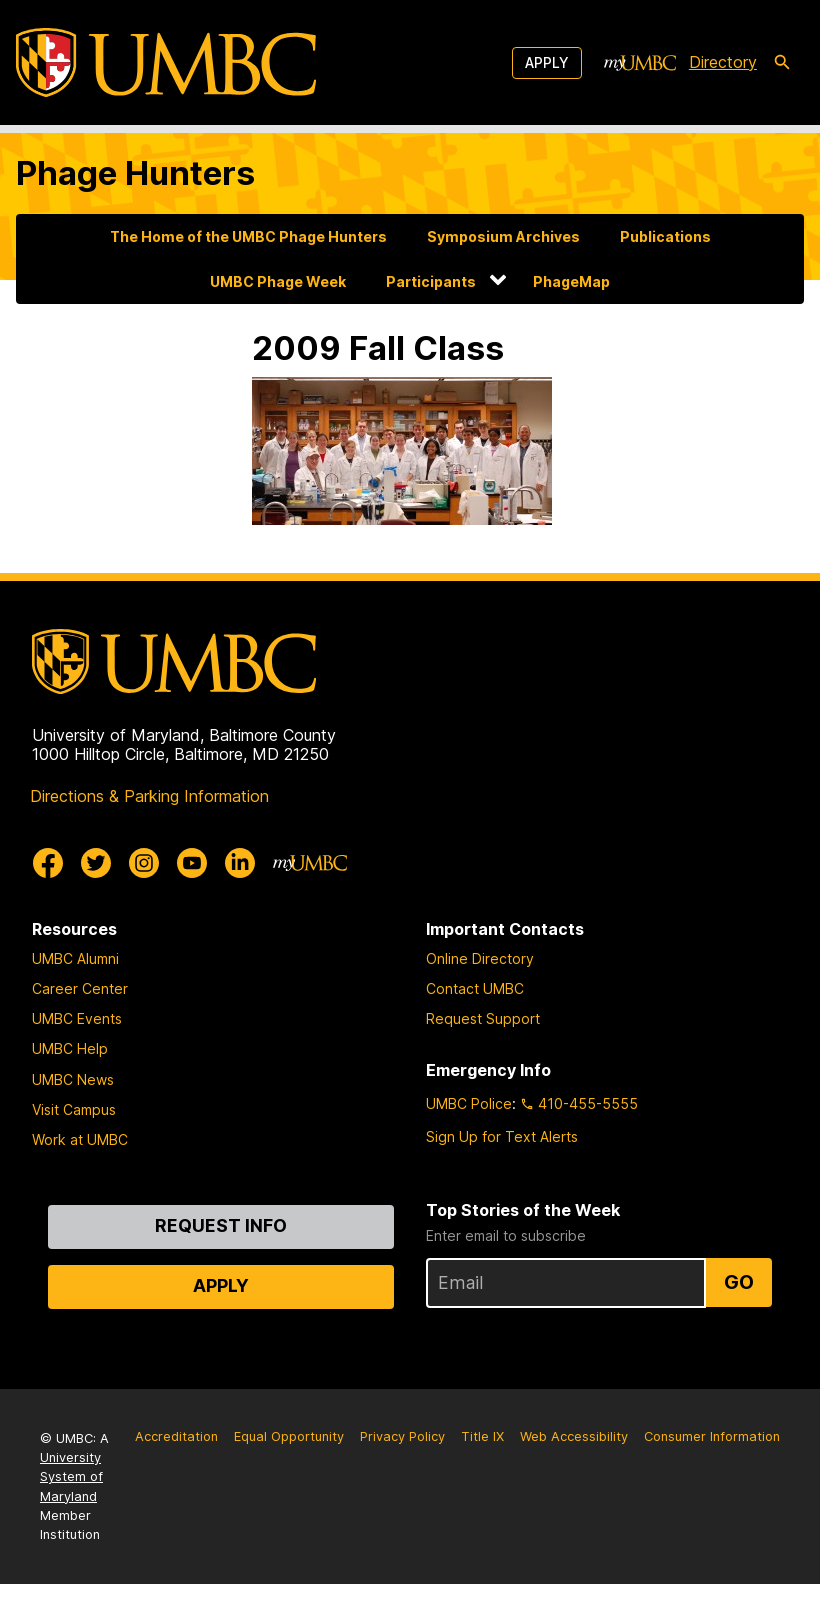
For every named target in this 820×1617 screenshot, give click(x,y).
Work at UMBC (80, 1139)
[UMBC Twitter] (96, 863)
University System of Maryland (71, 1476)
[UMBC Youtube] (192, 863)
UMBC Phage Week (278, 281)
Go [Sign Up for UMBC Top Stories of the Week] (739, 1282)
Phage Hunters (135, 173)
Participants (431, 281)
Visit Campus (74, 1109)
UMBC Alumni (75, 958)
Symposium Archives (503, 236)
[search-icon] (782, 63)
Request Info (221, 1225)
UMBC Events (77, 1018)
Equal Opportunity (289, 1436)
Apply (547, 62)
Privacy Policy (402, 1436)
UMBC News (73, 1079)
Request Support (483, 1018)
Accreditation (176, 1436)
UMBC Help (70, 1048)
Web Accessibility (574, 1436)
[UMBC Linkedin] (240, 863)
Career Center (80, 988)
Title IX (482, 1436)
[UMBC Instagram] (144, 863)
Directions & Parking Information (149, 796)
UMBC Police (469, 1103)
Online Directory (480, 958)
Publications (665, 236)
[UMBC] (166, 62)
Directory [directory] (723, 62)
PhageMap (571, 281)
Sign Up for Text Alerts (502, 1136)
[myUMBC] (640, 63)
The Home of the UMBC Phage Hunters (248, 236)
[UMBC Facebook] (48, 863)
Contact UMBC (475, 988)
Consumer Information (712, 1436)
